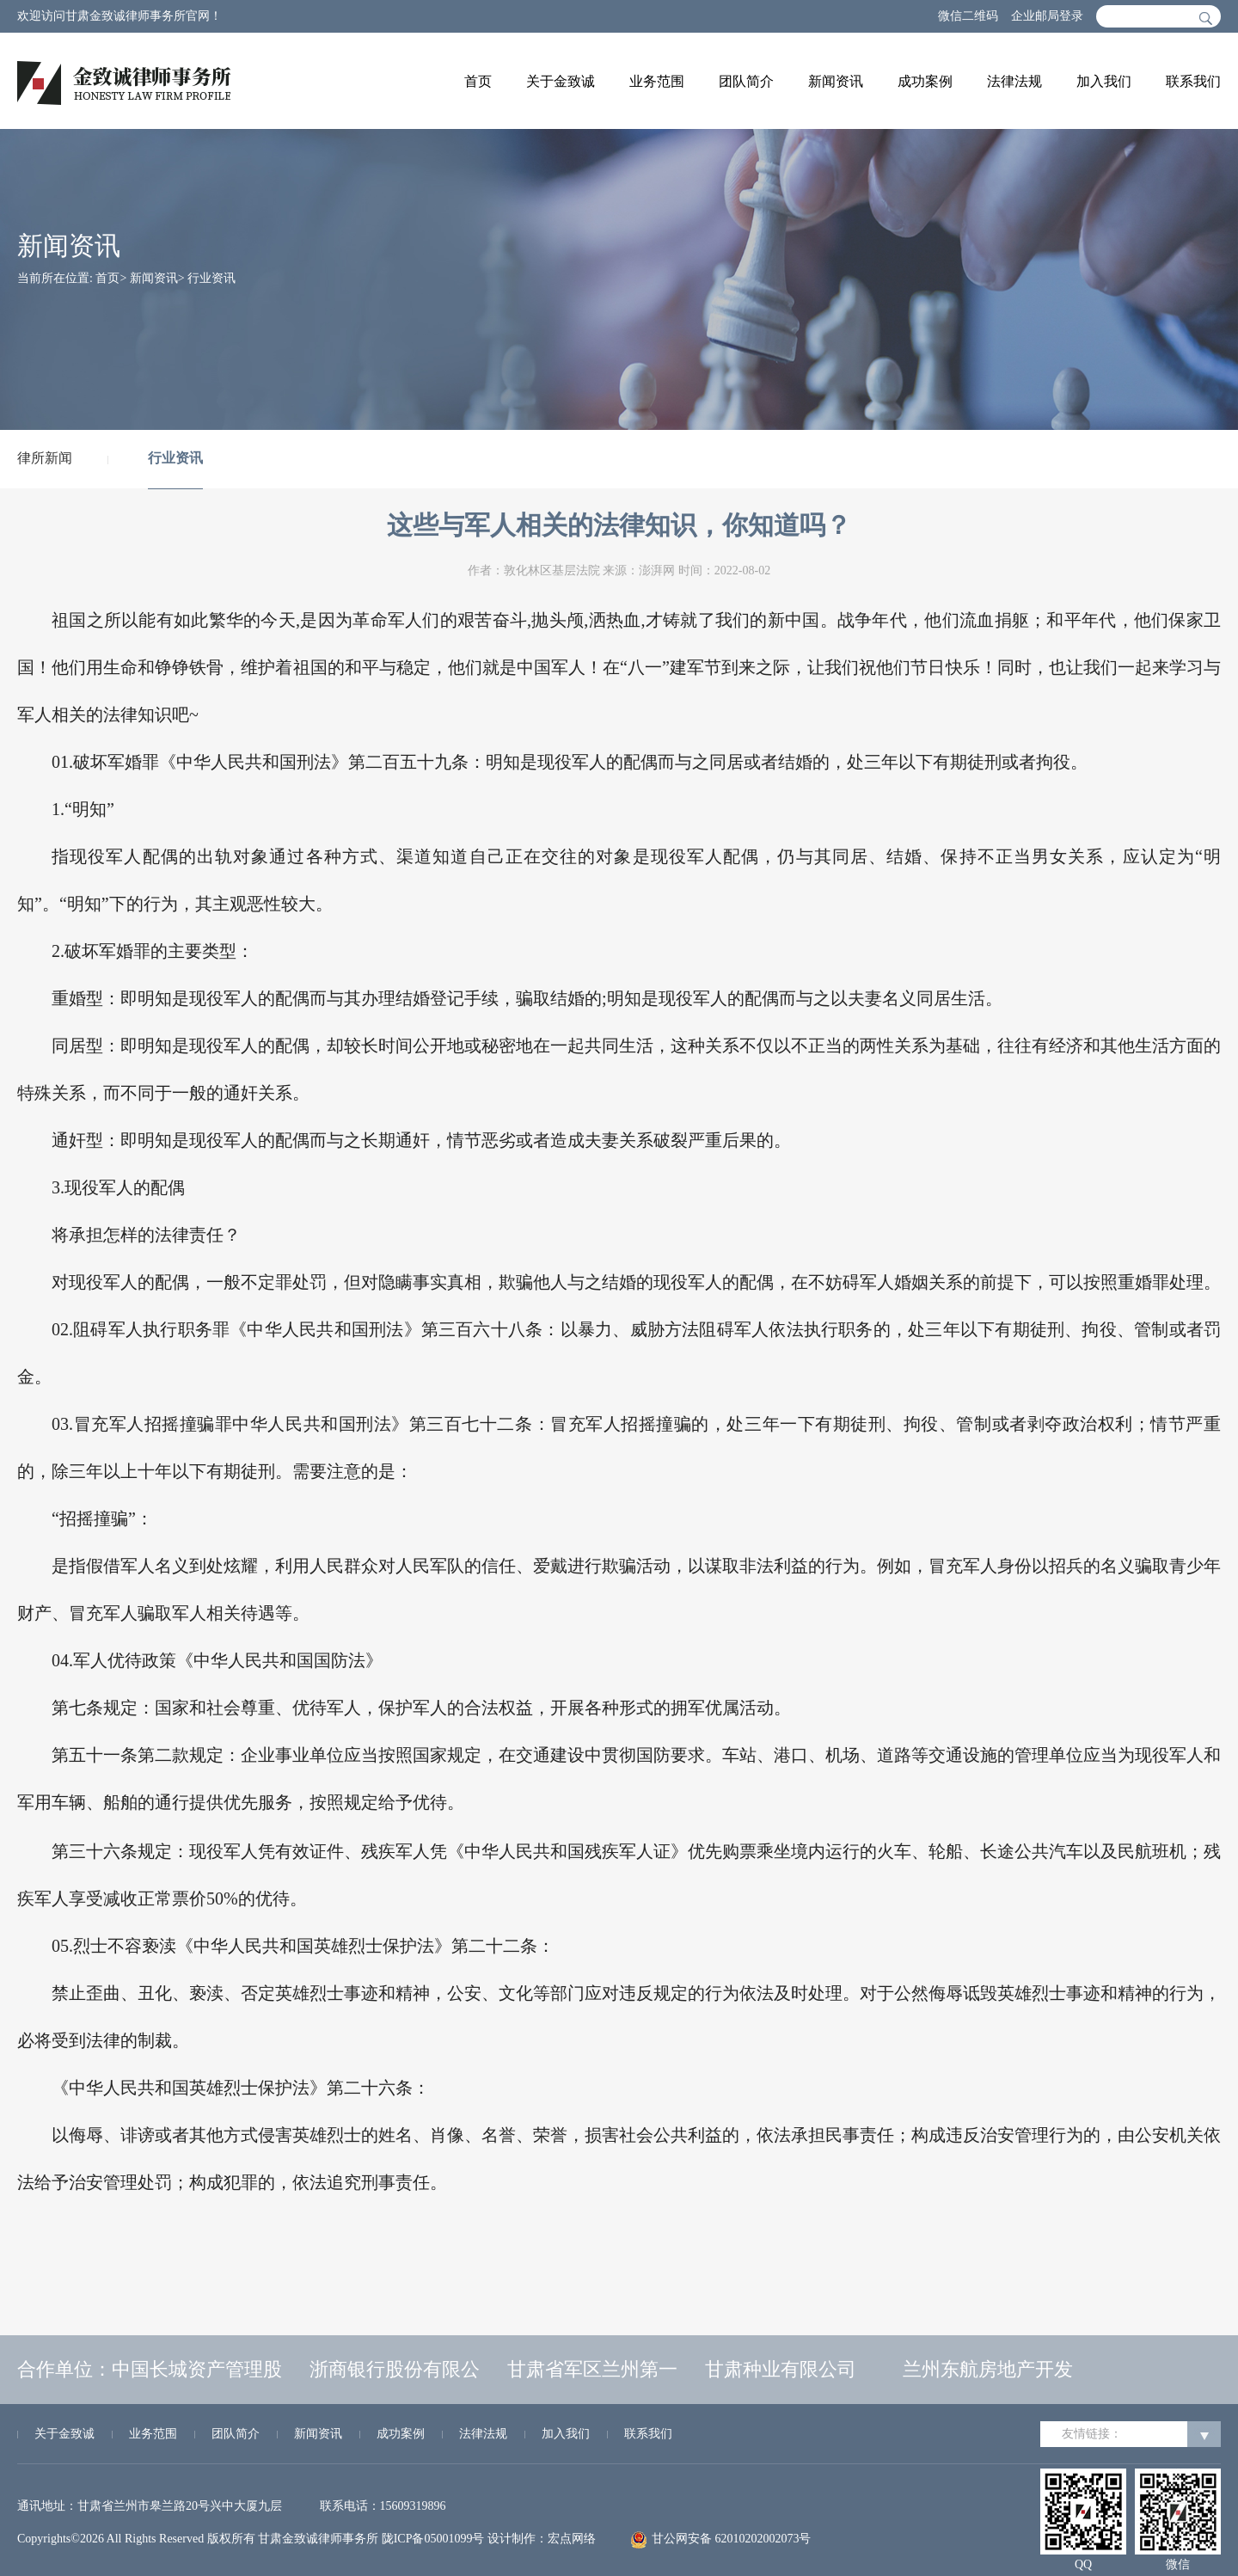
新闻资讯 (835, 81)
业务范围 (656, 81)
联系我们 (1193, 81)
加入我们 (1103, 81)
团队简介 (746, 81)
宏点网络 (572, 2538)
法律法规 (1014, 81)
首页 (478, 81)
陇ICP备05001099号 (433, 2538)
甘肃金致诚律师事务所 (318, 2538)
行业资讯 (211, 278)
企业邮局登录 (1047, 15)
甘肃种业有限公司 (780, 2369)
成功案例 (925, 81)
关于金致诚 (560, 81)
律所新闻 (44, 458)
